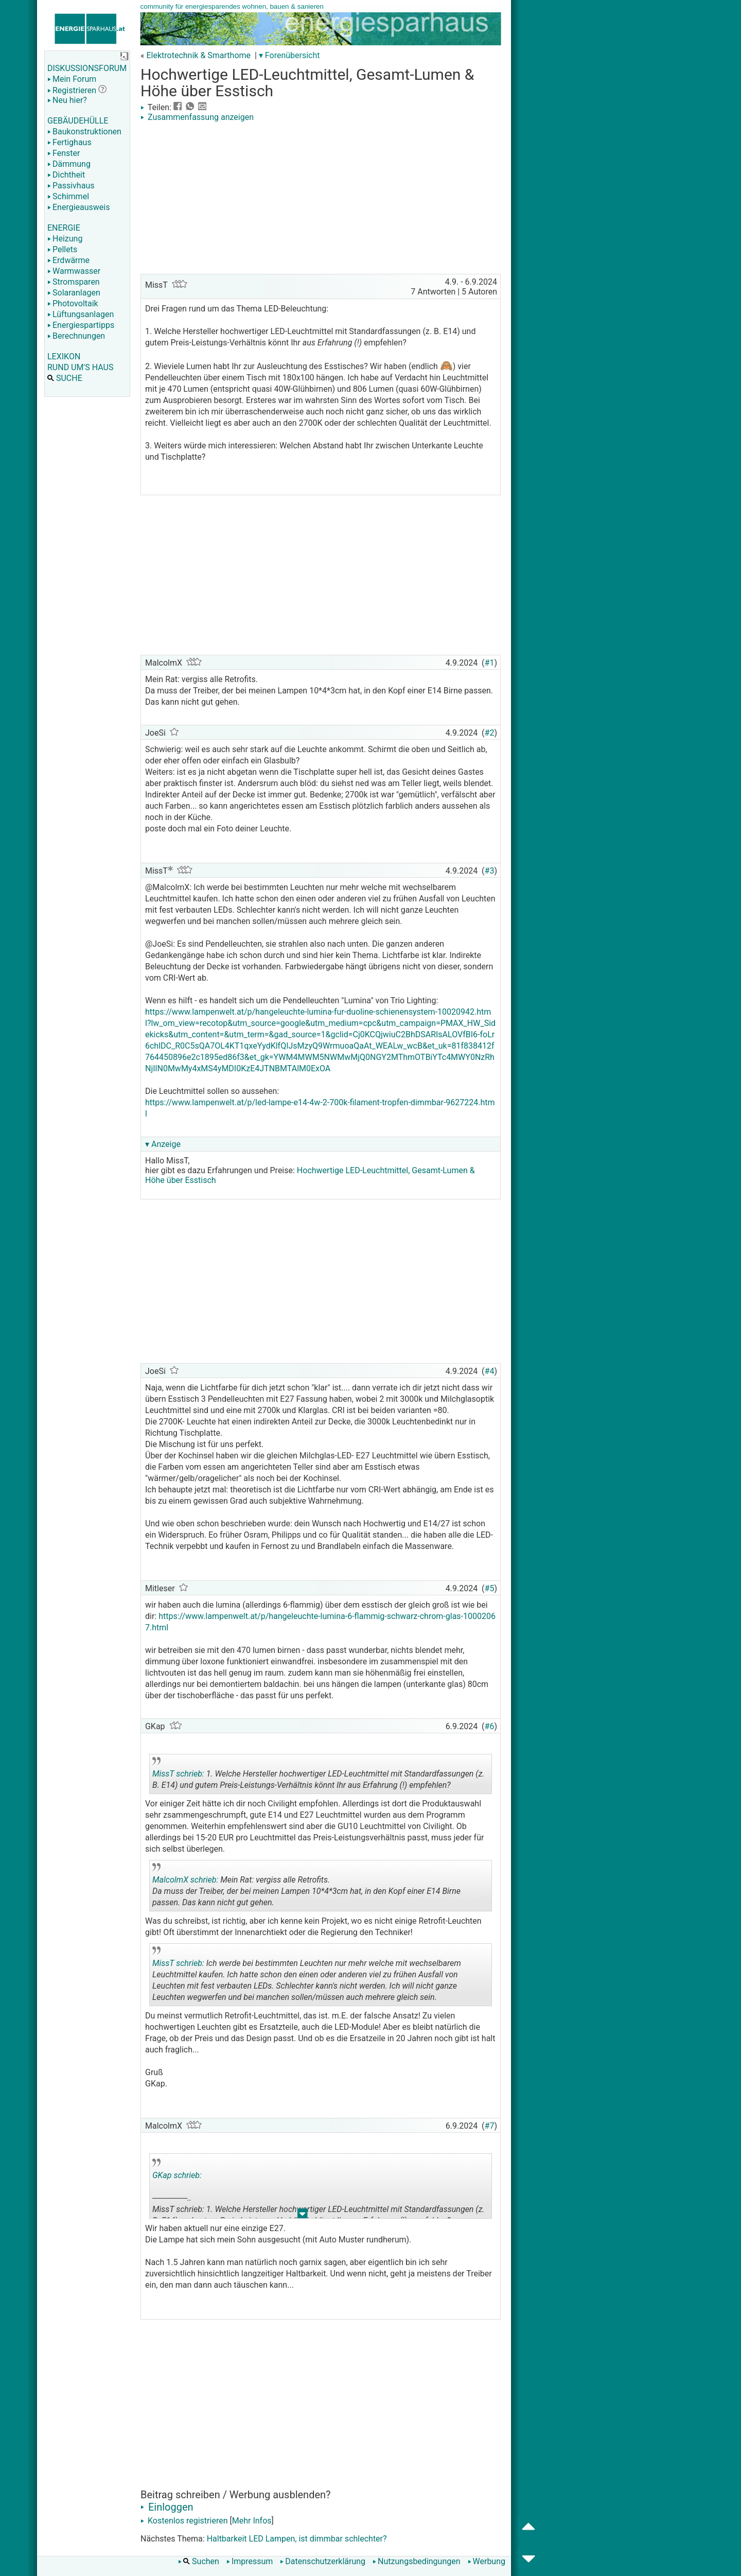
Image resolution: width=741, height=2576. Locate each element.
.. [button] (297, 2004)
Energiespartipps (80, 325)
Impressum (249, 2561)
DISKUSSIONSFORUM (87, 68)
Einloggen (166, 2507)
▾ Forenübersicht (289, 55)
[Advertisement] (320, 199)
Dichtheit (66, 175)
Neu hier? (67, 100)
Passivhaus (70, 185)
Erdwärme (68, 260)
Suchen (198, 2561)
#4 (490, 1371)
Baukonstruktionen (84, 131)
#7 (490, 2126)
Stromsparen (73, 282)
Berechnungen (76, 336)
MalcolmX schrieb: (185, 1880)
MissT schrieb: (178, 1774)
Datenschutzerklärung (322, 2561)
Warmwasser (73, 271)
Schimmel (68, 196)
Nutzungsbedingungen (416, 2561)
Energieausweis (78, 207)
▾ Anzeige (163, 1144)
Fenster (63, 153)
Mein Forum (71, 79)
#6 (490, 1726)
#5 (490, 1588)
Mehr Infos (252, 2521)
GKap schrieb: (177, 2175)
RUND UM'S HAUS (80, 367)
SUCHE (64, 378)
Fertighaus (69, 142)
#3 (490, 871)
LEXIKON (63, 356)
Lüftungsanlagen (80, 314)
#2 (490, 733)
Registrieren (71, 90)
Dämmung (69, 164)
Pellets (62, 249)
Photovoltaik (72, 303)
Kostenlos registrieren (184, 2521)
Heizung (64, 238)
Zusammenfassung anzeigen (197, 117)
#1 (490, 663)
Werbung (486, 2561)
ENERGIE (63, 228)
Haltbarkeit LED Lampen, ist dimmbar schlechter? (297, 2539)
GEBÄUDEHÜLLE (77, 121)
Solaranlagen (73, 293)
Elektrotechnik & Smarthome (198, 55)
